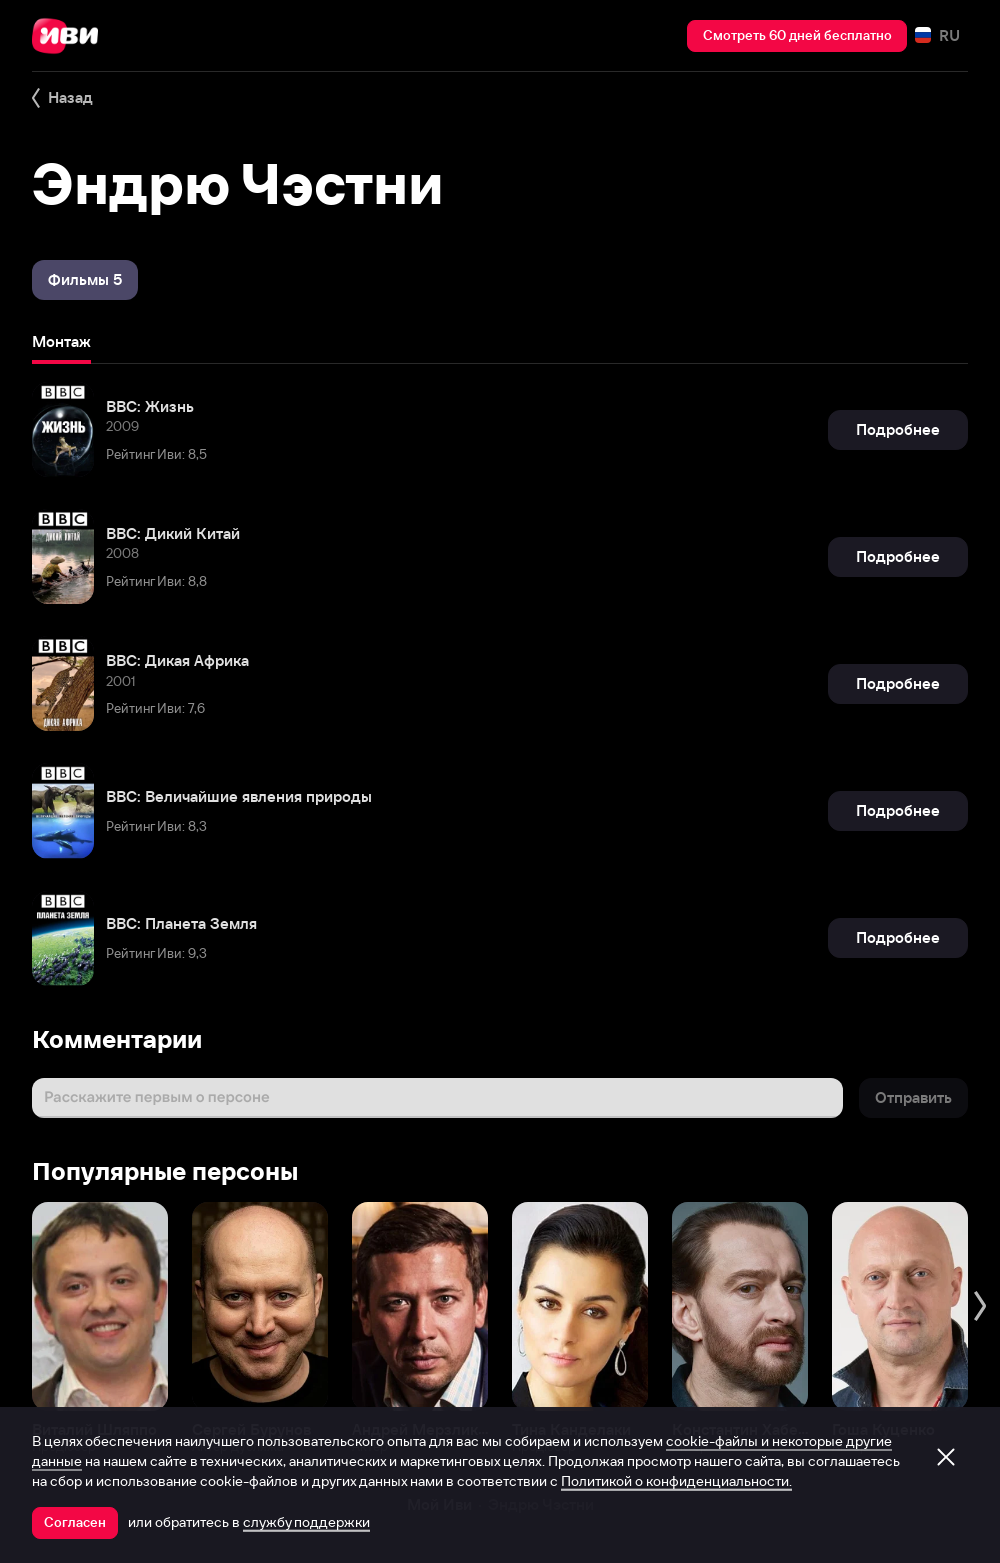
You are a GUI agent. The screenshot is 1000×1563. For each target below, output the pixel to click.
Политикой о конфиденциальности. (676, 1481)
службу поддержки (306, 1522)
